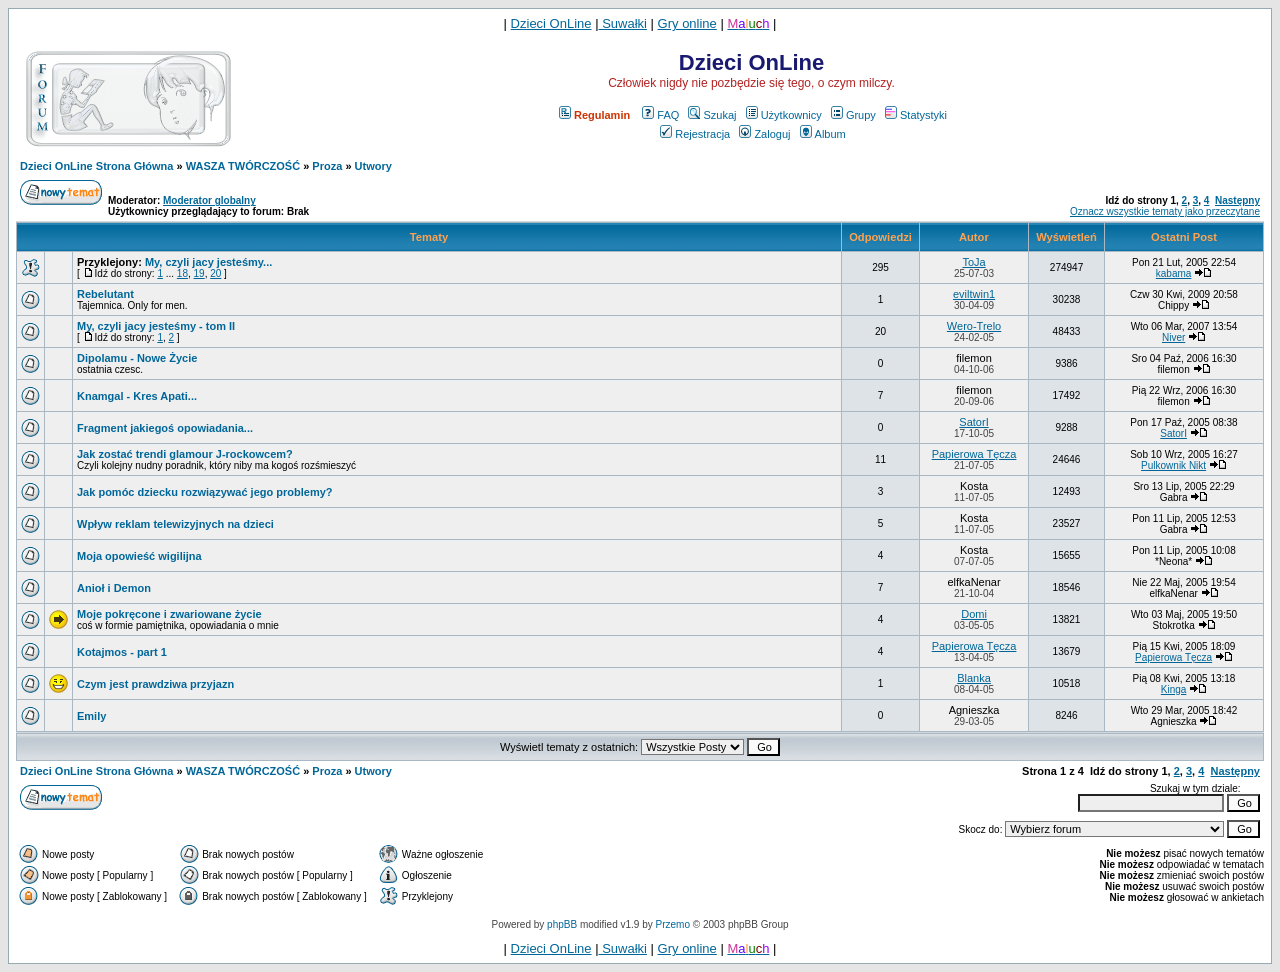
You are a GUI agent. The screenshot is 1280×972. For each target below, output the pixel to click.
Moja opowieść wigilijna (139, 556)
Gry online (687, 23)
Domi (974, 614)
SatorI (973, 422)
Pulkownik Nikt (1173, 465)
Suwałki (623, 23)
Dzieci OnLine (551, 23)
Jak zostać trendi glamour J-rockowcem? (185, 454)
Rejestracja (695, 134)
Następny (1237, 200)
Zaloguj (764, 134)
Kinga (1174, 689)
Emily (91, 716)
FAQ (660, 115)
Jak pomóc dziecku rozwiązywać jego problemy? (205, 492)
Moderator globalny (209, 200)
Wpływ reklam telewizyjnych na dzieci (175, 524)
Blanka (974, 678)
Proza (327, 166)
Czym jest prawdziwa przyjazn (155, 684)
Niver (1173, 337)
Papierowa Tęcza (974, 454)
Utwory (373, 166)
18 (182, 273)
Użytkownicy (784, 115)
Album (823, 134)
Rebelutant (105, 294)
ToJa (973, 262)
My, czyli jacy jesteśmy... (208, 262)
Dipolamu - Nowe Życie (137, 358)
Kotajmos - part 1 (122, 652)
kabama (1174, 273)
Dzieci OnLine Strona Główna (96, 166)
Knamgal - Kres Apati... (137, 396)
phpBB (562, 924)
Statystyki (916, 115)
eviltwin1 (974, 294)
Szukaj (712, 115)
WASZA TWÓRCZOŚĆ (243, 166)
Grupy (853, 115)
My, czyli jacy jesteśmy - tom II (156, 326)
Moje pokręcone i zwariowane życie (169, 614)
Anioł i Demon (114, 588)
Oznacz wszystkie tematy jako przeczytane (1165, 211)
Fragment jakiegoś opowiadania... (165, 428)
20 (215, 273)
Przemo (673, 924)
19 (199, 273)
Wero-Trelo (974, 326)
